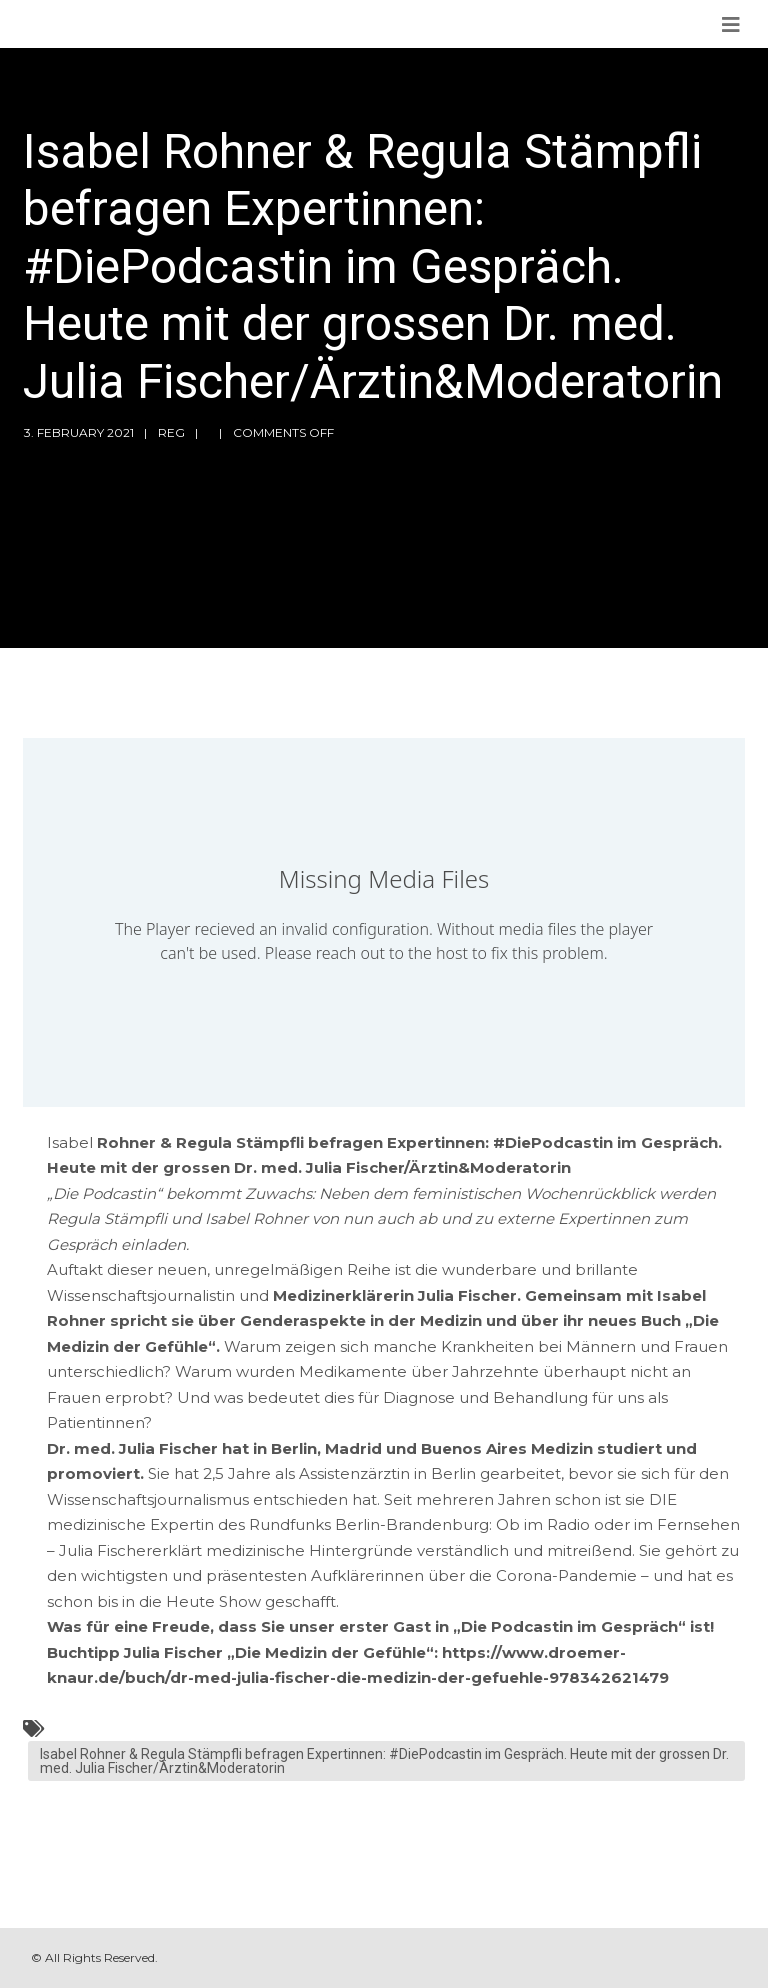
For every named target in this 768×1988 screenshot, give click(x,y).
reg (171, 432)
